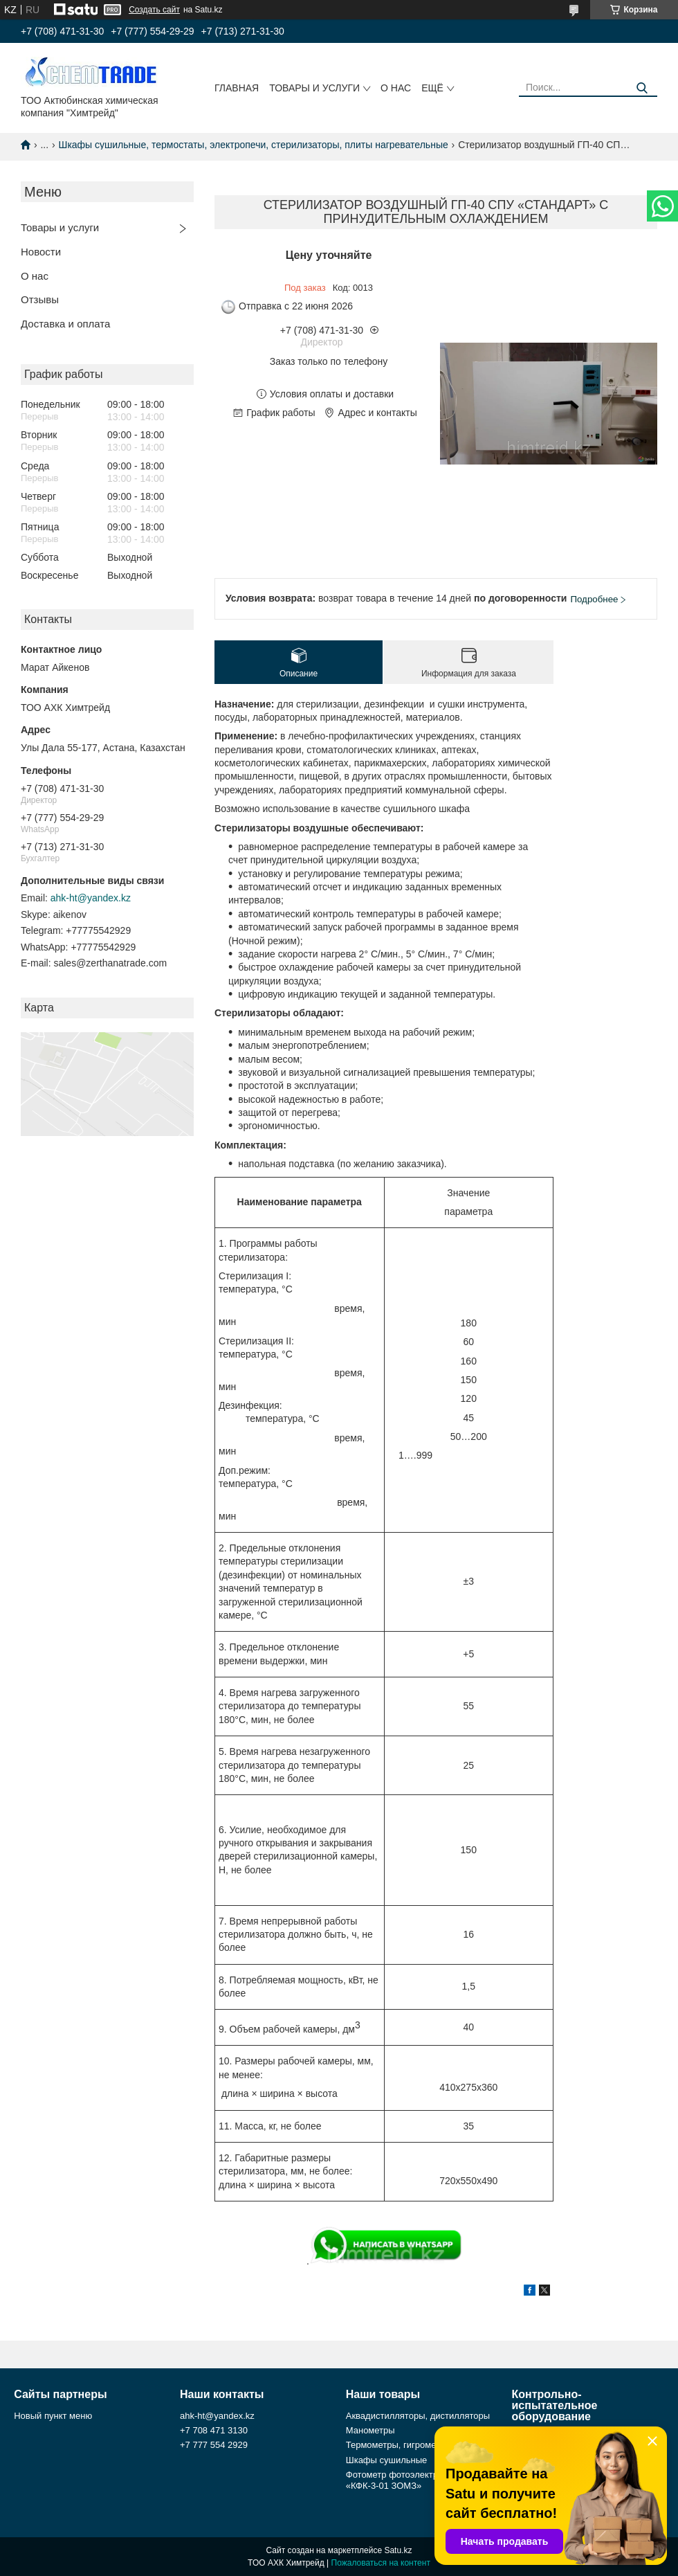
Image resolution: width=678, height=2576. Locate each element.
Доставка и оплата (65, 324)
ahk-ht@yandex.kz (91, 897)
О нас (396, 87)
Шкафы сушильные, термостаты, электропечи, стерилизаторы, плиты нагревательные (253, 145)
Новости (41, 252)
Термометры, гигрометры (399, 2445)
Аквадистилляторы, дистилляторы (418, 2416)
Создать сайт (154, 10)
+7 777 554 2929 (214, 2445)
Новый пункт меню (53, 2416)
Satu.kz (398, 2550)
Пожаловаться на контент (380, 2563)
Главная (236, 87)
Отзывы (40, 299)
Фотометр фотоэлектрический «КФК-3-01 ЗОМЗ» (408, 2480)
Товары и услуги (314, 87)
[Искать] (641, 88)
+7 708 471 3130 (214, 2430)
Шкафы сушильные (387, 2460)
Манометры (370, 2430)
